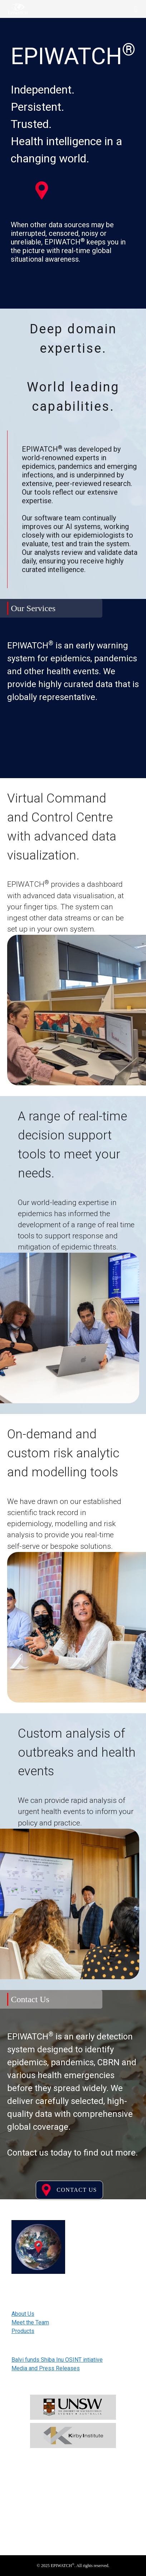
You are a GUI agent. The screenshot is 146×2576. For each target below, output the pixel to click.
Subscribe (73, 2511)
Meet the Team (30, 2322)
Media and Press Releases (45, 2368)
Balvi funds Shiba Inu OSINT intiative (57, 2359)
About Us (22, 2313)
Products (22, 2331)
